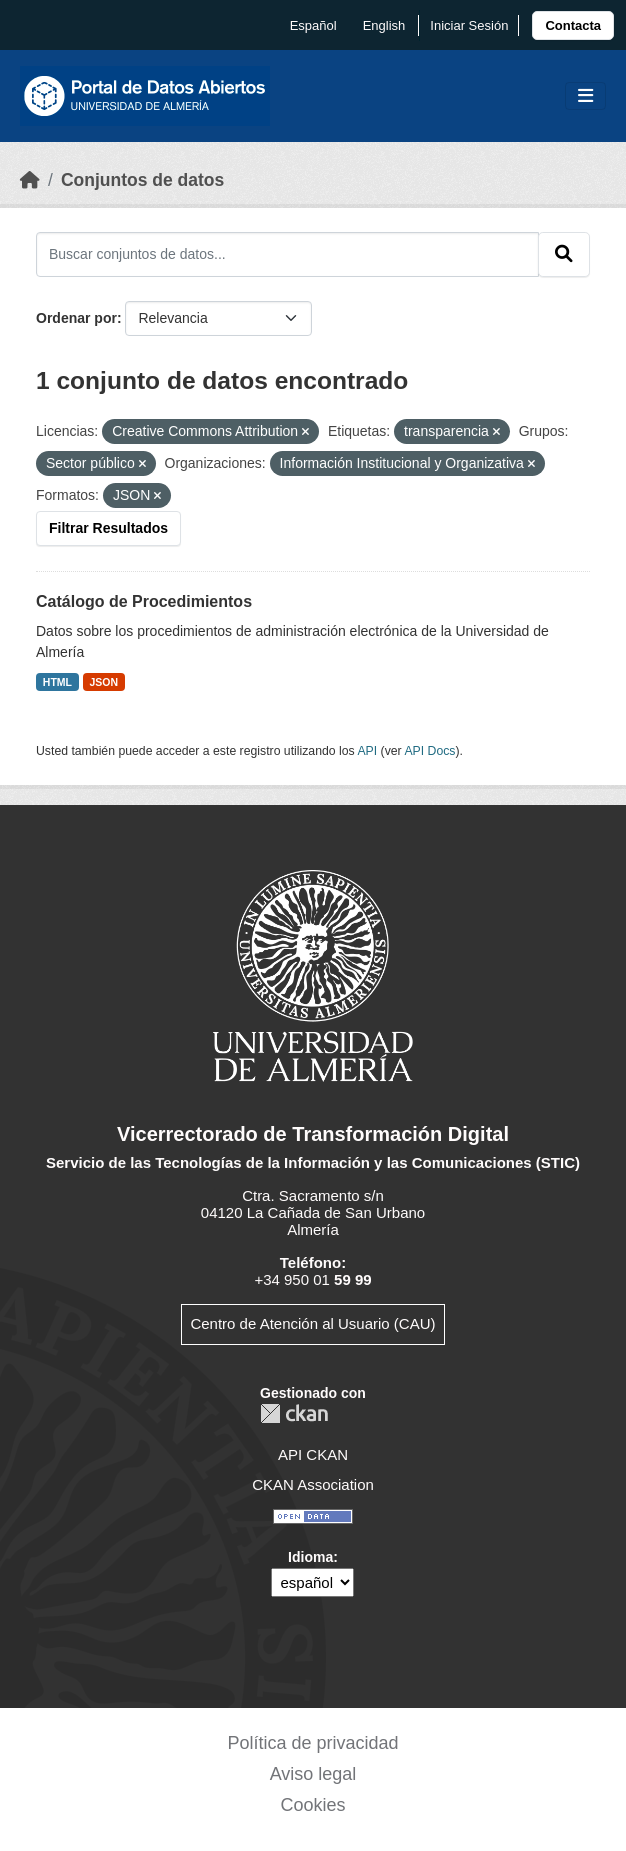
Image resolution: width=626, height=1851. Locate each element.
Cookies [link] (312, 1805)
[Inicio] (30, 180)
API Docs (429, 751)
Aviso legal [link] (313, 1774)
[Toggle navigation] (585, 96)
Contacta (573, 25)
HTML (57, 682)
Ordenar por (76, 318)
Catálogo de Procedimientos (144, 601)
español (313, 25)
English (384, 25)
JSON (104, 682)
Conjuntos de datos (142, 180)
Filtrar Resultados (108, 528)
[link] (573, 25)
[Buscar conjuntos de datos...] (287, 254)
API (367, 751)
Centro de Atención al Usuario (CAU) (312, 1323)
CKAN (294, 1413)
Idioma (310, 1557)
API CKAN (313, 1454)
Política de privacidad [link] (312, 1743)
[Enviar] (564, 254)
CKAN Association (313, 1484)
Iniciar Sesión (469, 25)
